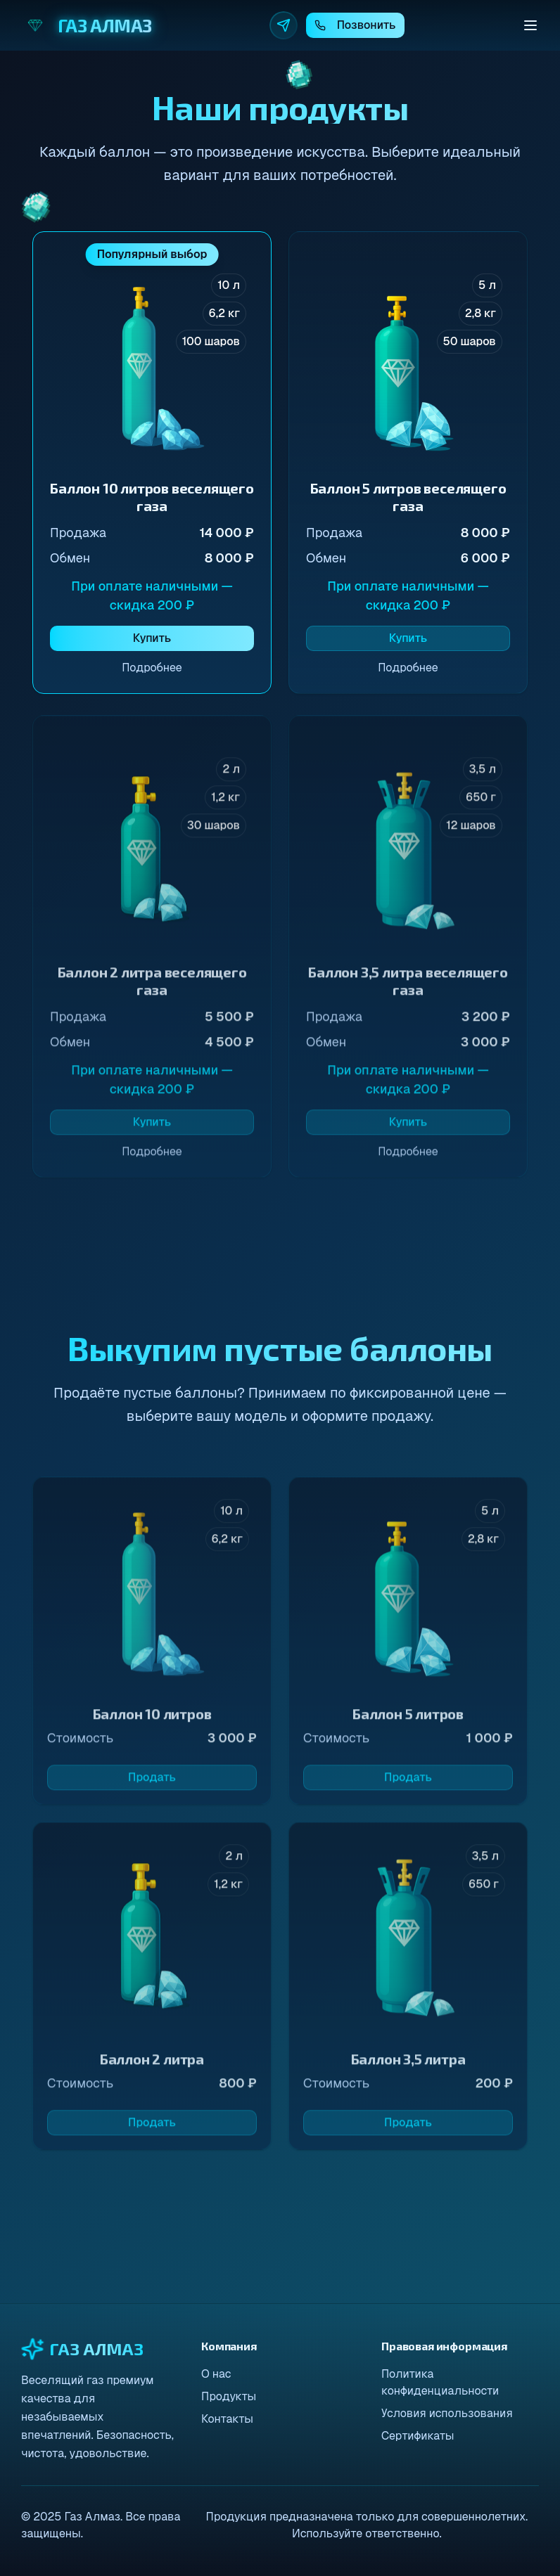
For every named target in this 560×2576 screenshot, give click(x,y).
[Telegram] (283, 25)
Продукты (228, 2396)
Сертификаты (417, 2435)
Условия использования (447, 2413)
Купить (152, 638)
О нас (216, 2373)
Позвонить (355, 25)
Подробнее (152, 667)
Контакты (227, 2418)
